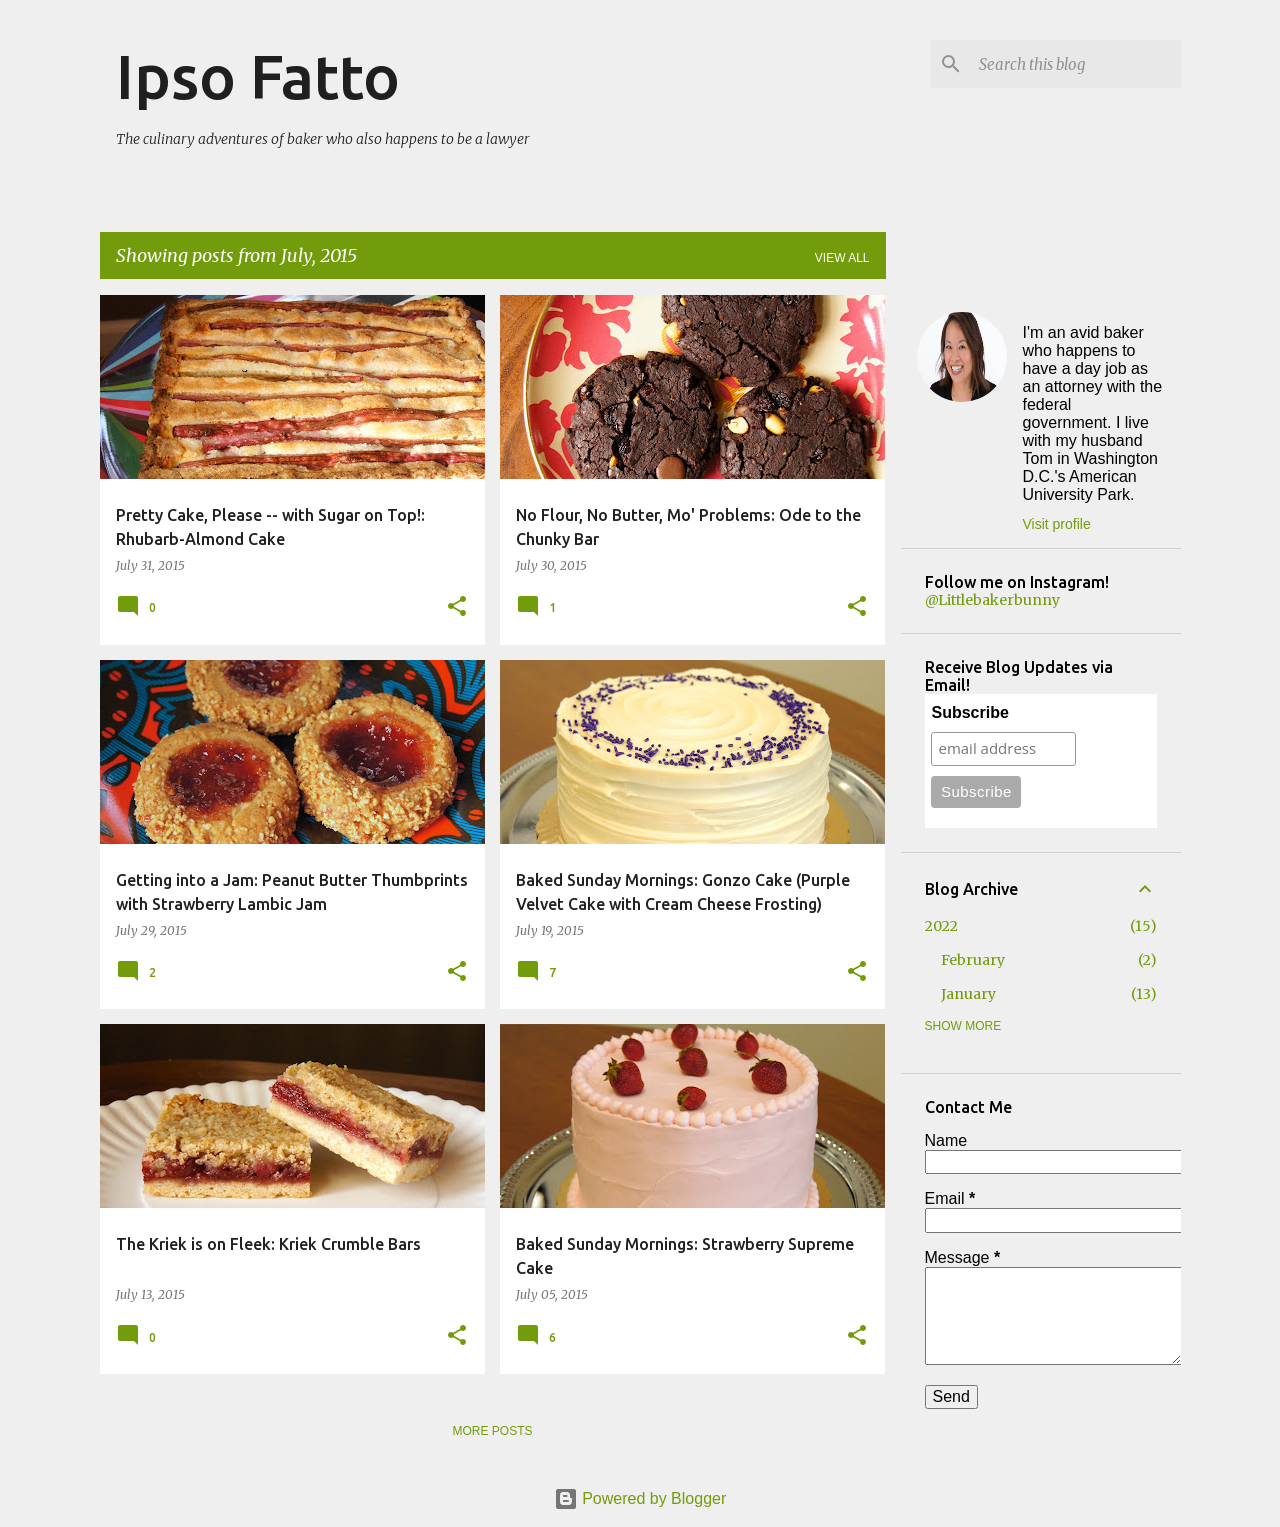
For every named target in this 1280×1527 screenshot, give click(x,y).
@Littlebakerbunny (992, 600)
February (973, 960)
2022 (941, 926)
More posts (492, 1431)
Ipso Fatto (258, 76)
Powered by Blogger (640, 1498)
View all (842, 258)
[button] (457, 607)
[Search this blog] (1076, 64)
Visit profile (1057, 524)
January (968, 994)
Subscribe (969, 712)
